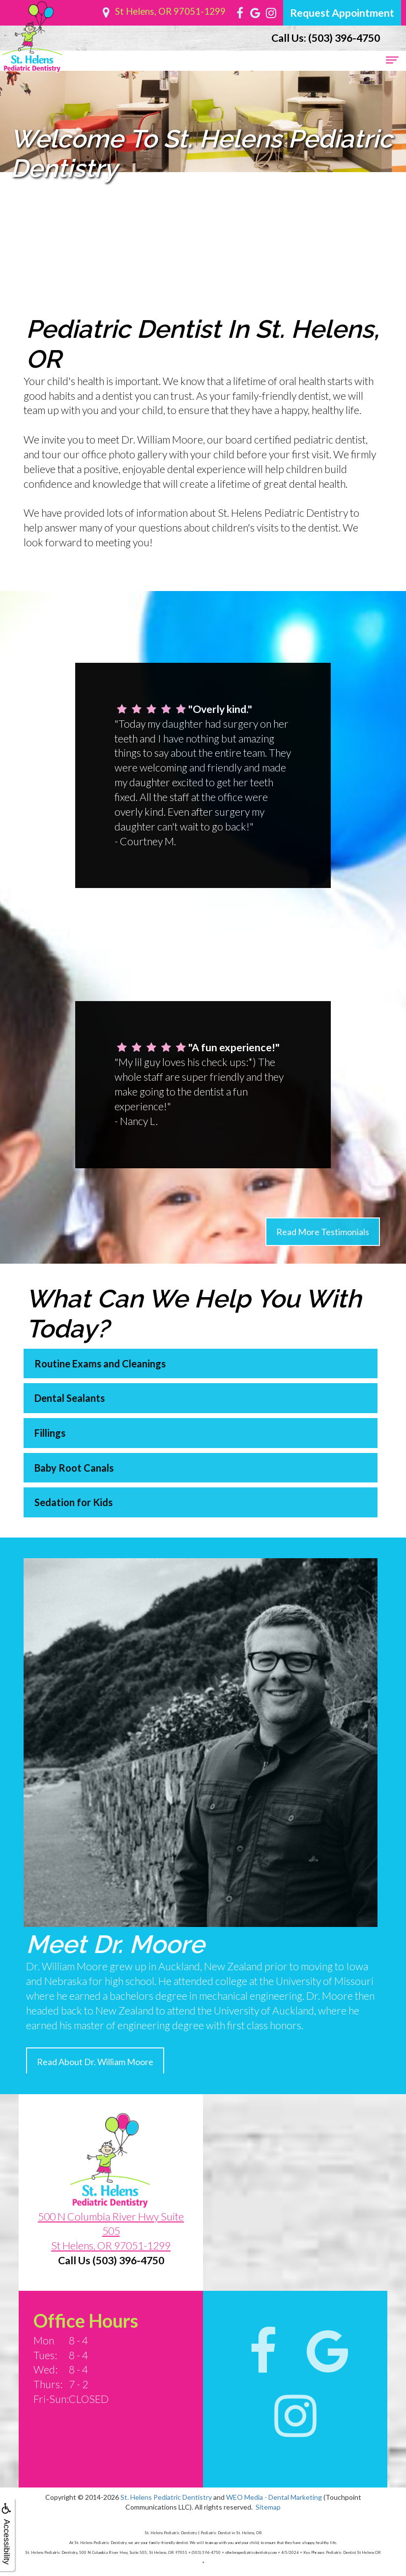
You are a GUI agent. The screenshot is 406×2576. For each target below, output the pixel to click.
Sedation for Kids (52, 1502)
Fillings (28, 1433)
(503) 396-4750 (325, 37)
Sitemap (268, 2507)
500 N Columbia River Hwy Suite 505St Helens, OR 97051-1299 (111, 2252)
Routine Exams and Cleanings (79, 1363)
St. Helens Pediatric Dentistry (166, 2497)
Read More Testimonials (322, 1252)
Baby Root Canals (52, 1468)
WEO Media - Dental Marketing (274, 2497)
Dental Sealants (48, 1398)
